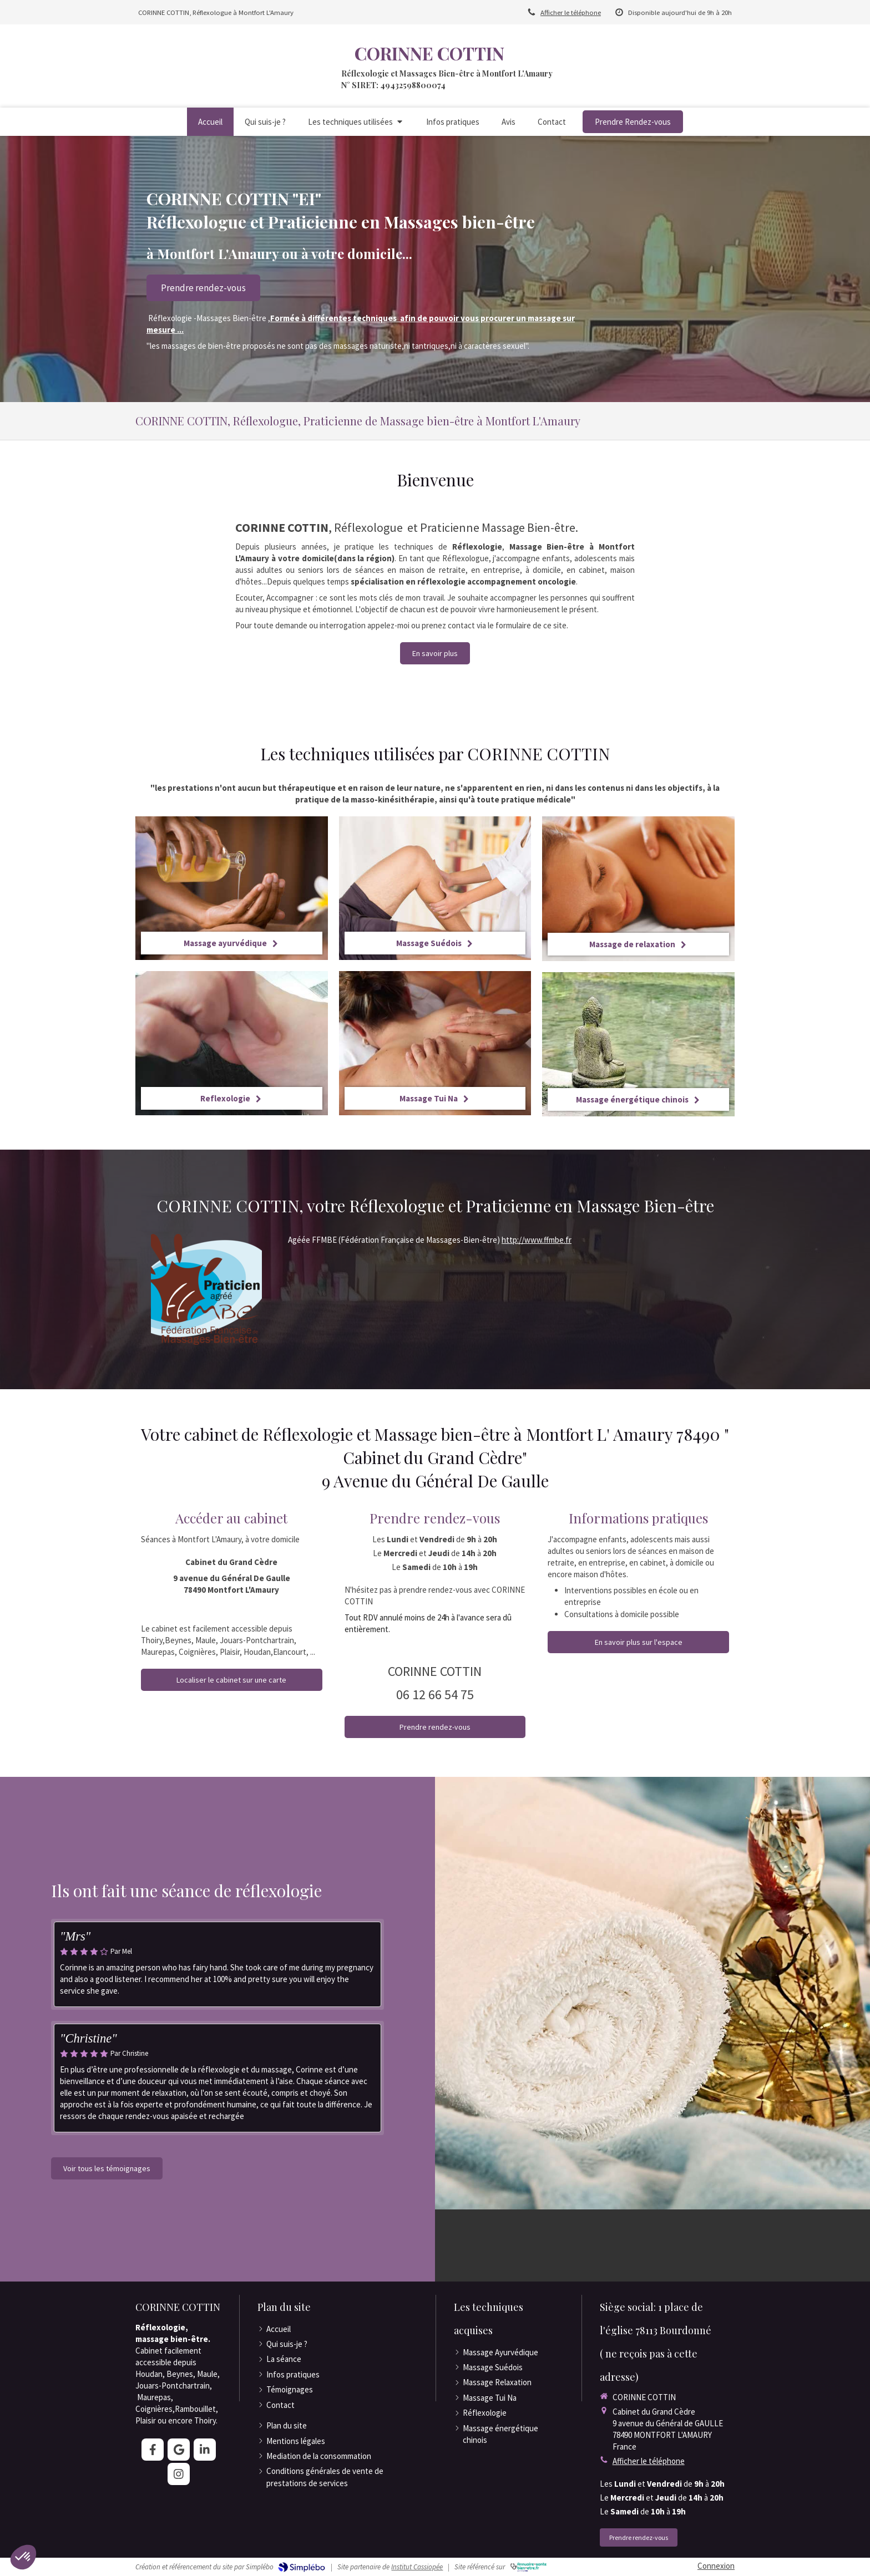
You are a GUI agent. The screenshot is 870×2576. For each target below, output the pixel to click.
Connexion (716, 2565)
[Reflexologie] (231, 1043)
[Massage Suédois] (435, 888)
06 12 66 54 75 (435, 1694)
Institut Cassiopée (417, 2567)
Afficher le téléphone (570, 12)
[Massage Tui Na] (435, 1043)
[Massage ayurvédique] (231, 888)
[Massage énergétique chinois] (638, 1044)
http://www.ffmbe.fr (536, 1239)
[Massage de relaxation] (638, 888)
